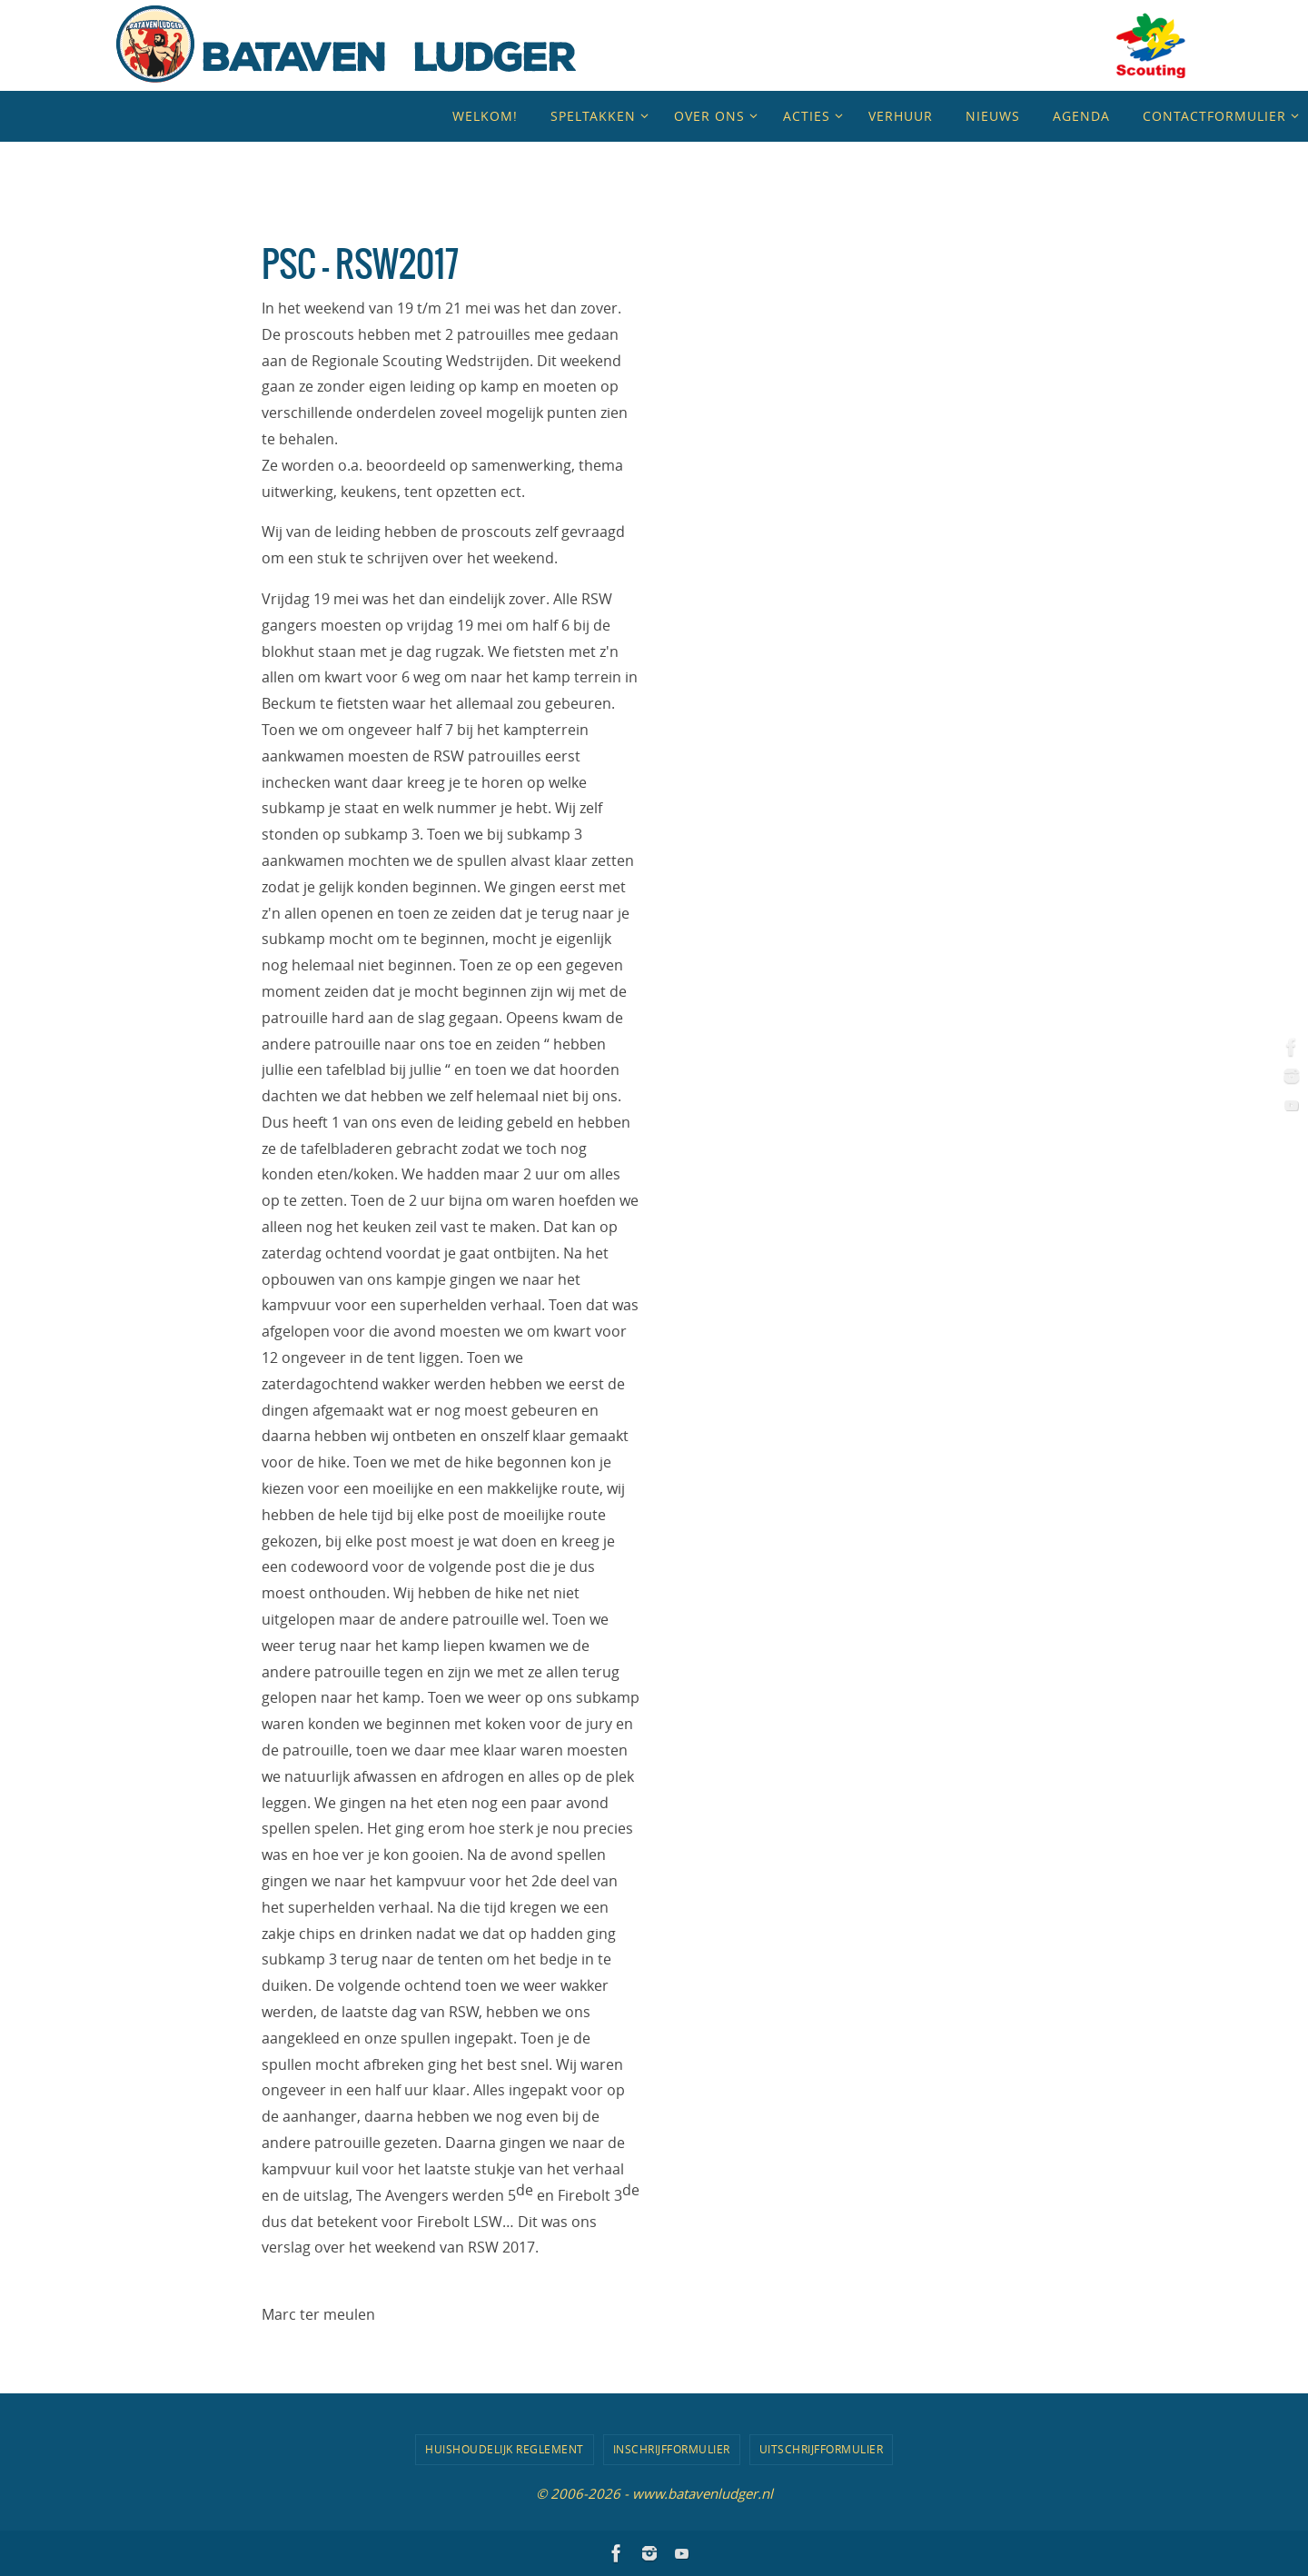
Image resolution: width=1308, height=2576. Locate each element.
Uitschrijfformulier (821, 2449)
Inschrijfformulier (671, 2449)
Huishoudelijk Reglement (504, 2449)
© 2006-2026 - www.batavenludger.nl (654, 2492)
